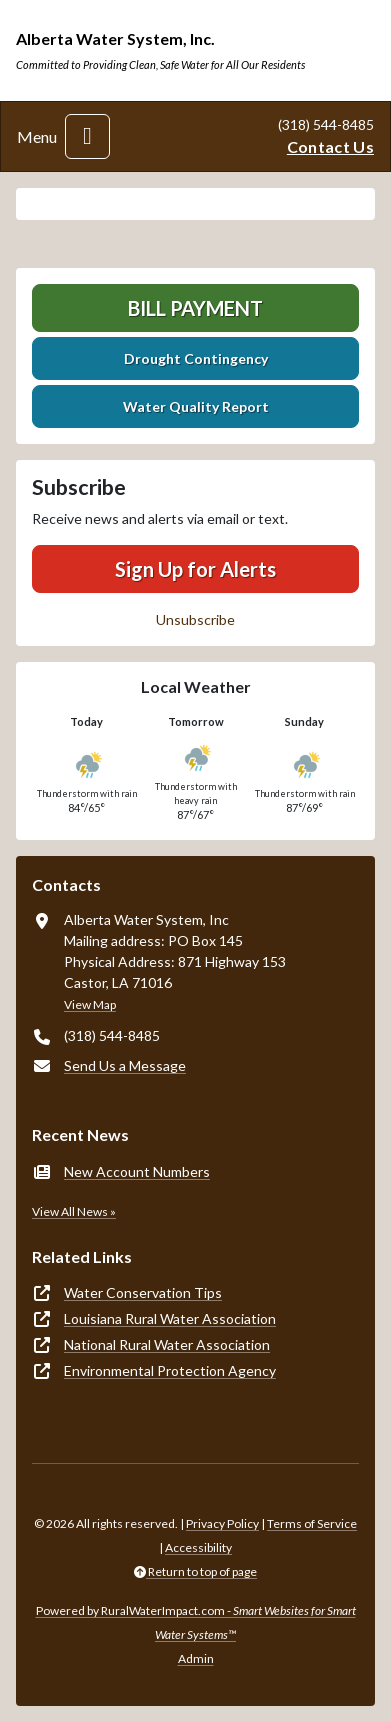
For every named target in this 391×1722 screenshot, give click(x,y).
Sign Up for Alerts (195, 569)
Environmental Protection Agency (170, 1370)
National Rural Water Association (167, 1344)
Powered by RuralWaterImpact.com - (196, 1622)
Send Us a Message (125, 1065)
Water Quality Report (196, 406)
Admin (196, 1658)
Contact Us (330, 146)
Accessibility (198, 1547)
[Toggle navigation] (87, 136)
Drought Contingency (196, 358)
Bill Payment (195, 308)
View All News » (74, 1211)
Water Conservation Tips (143, 1292)
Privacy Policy (222, 1523)
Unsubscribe (195, 619)
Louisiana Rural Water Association (170, 1318)
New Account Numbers (137, 1171)
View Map (90, 1004)
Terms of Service (312, 1523)
